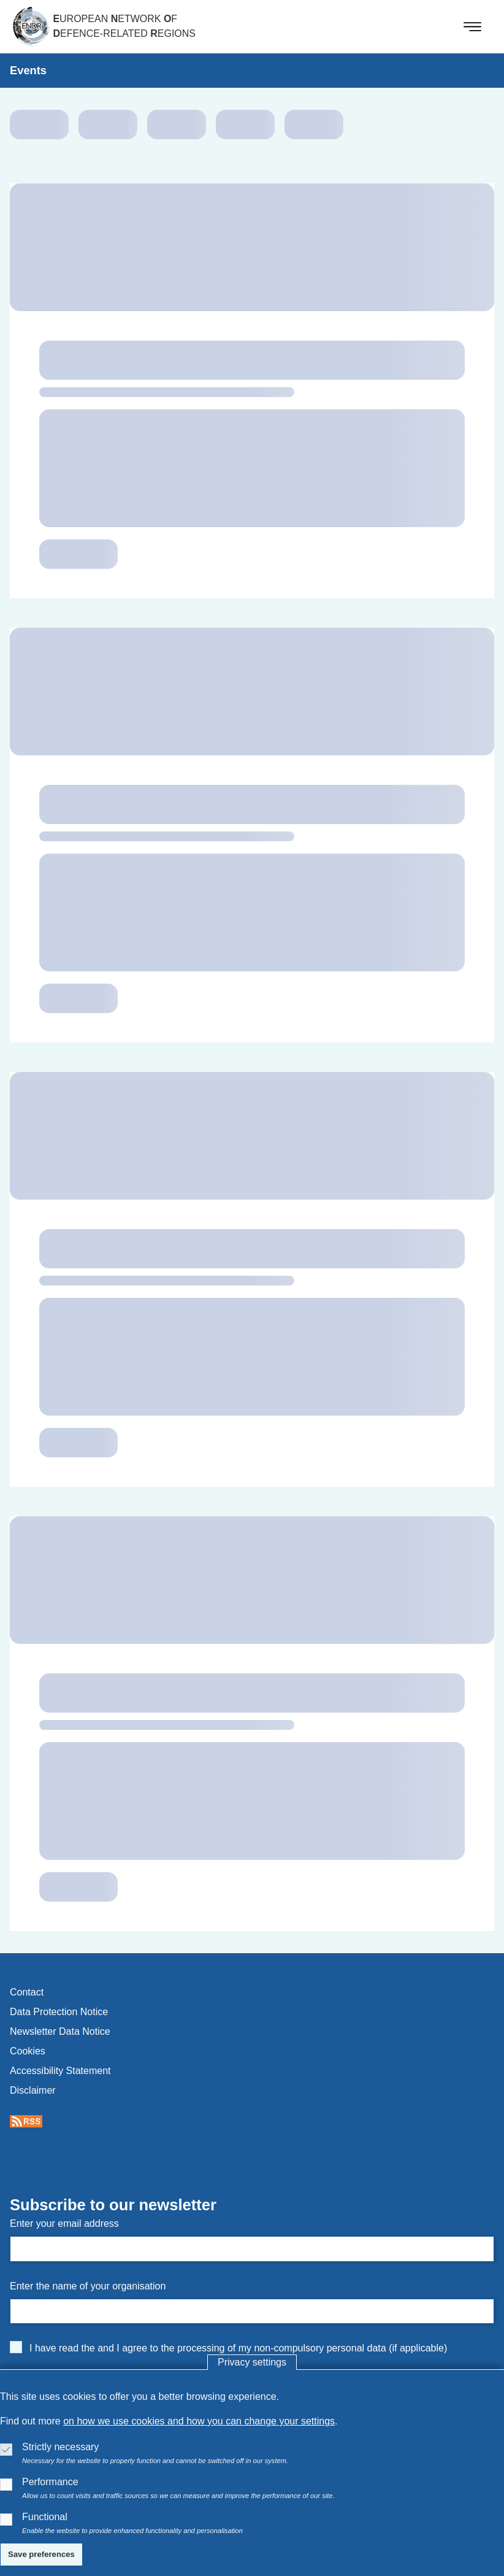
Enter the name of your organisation (88, 2286)
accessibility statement (60, 2070)
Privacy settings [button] (252, 2362)
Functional (44, 2517)
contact (27, 1992)
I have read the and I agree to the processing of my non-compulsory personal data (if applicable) (238, 2348)
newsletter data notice (60, 2031)
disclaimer (33, 2090)
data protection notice (59, 2012)
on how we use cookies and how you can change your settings (199, 2421)
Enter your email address (64, 2223)
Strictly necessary (60, 2447)
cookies (27, 2051)
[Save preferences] (41, 2554)
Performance (50, 2482)
